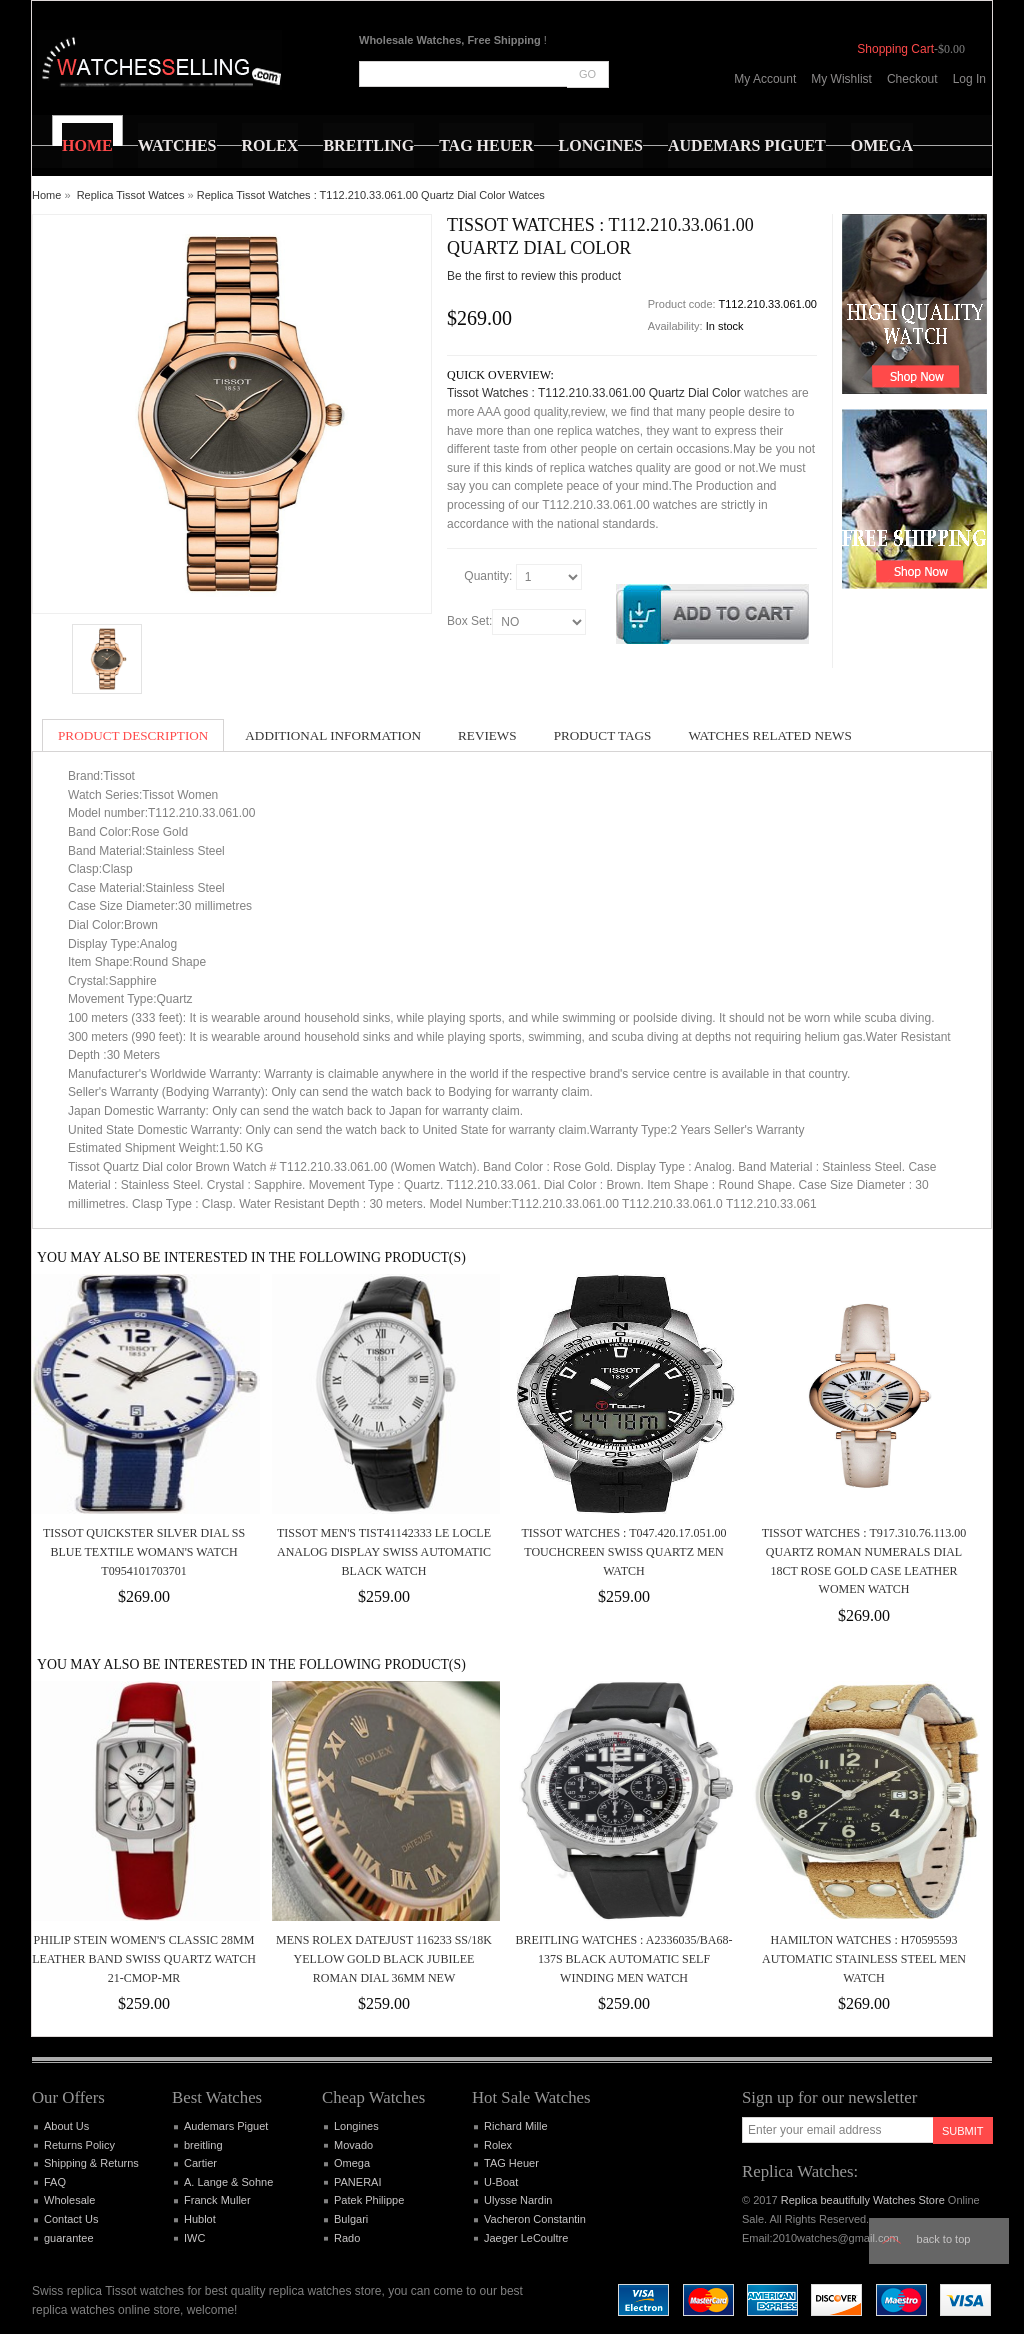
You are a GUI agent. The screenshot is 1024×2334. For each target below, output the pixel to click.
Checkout (912, 79)
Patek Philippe (369, 2200)
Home (46, 195)
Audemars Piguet (226, 2126)
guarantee (69, 2238)
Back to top (944, 2239)
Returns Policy (79, 2145)
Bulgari (351, 2219)
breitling (203, 2145)
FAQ (55, 2182)
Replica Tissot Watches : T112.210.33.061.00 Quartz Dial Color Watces (371, 195)
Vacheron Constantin (535, 2219)
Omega (352, 2163)
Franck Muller (217, 2200)
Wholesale (69, 2200)
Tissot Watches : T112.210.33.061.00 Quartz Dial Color (594, 393)
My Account (765, 79)
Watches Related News (769, 735)
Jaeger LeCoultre (526, 2238)
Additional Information (333, 735)
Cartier (200, 2163)
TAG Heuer (511, 2163)
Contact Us (71, 2219)
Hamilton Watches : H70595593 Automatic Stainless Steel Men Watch (864, 1958)
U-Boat (501, 2182)
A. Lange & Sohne (228, 2182)
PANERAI (357, 2182)
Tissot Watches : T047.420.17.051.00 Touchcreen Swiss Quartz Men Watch (623, 1551)
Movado (353, 2145)
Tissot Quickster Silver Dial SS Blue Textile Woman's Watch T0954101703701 (144, 1551)
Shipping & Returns (91, 2163)
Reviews (487, 735)
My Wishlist (841, 79)
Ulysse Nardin (518, 2200)
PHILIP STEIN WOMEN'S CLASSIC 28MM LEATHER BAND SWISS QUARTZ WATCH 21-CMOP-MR (144, 1958)
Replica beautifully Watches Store (863, 2200)
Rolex (498, 2145)
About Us (66, 2126)
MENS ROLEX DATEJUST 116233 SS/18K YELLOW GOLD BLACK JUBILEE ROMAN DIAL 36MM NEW (384, 1958)
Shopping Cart (895, 49)
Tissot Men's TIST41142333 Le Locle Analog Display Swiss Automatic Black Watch (384, 1551)
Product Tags (603, 735)
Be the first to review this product (534, 276)
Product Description (133, 735)
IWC (194, 2238)
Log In (969, 79)
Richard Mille (516, 2126)
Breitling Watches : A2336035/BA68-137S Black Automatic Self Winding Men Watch (624, 1958)
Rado (347, 2238)
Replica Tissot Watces (131, 195)
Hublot (200, 2219)
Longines (356, 2126)
